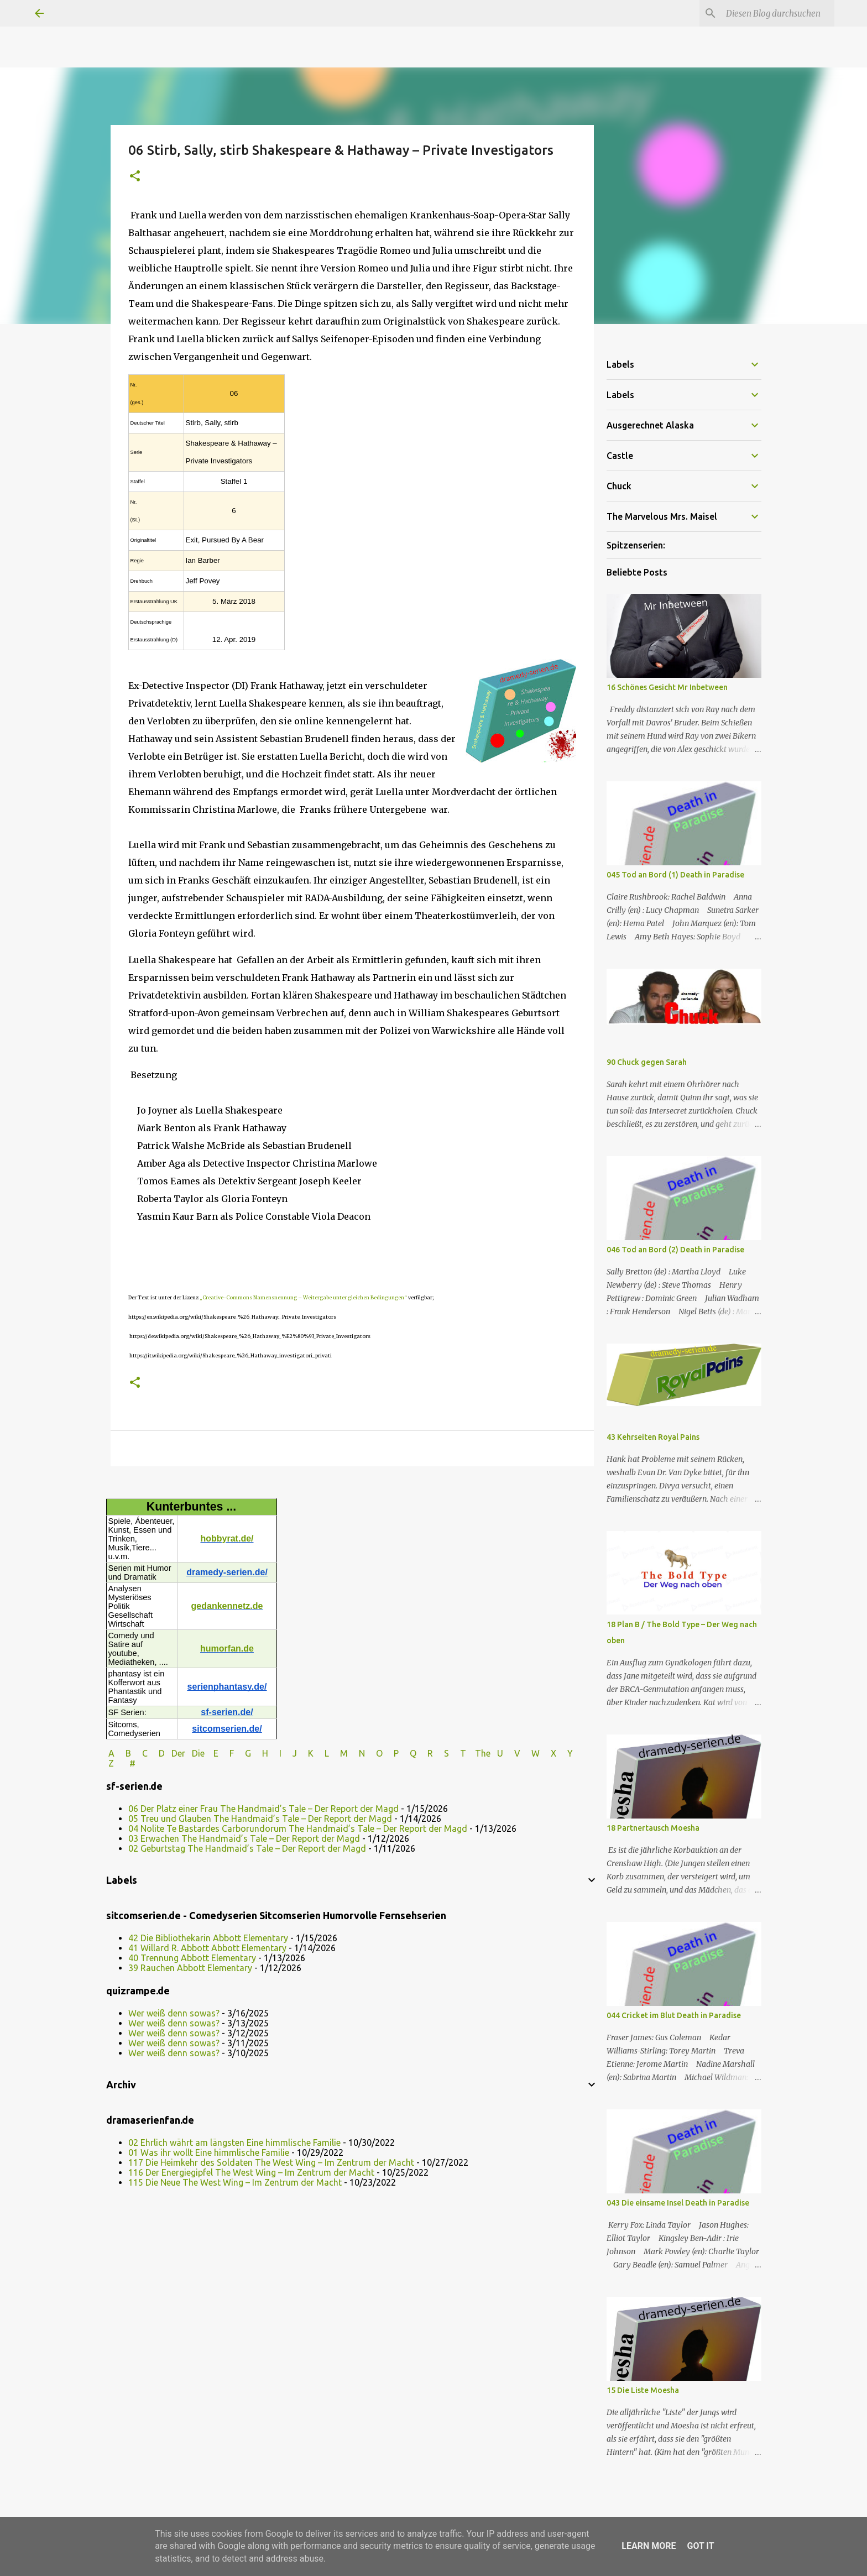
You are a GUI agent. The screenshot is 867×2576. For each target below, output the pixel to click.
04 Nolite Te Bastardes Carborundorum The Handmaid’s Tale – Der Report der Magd (297, 1828)
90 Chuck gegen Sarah (647, 1062)
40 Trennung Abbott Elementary (192, 1958)
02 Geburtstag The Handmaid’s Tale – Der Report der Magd (247, 1848)
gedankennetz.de (227, 1606)
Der (178, 1753)
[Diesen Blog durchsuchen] (776, 13)
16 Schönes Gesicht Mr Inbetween (667, 687)
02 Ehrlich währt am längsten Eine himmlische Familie (234, 2142)
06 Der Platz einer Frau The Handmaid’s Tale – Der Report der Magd (263, 1809)
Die (198, 1753)
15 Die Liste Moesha (643, 2390)
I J (289, 1753)
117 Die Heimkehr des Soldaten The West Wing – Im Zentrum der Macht (271, 2162)
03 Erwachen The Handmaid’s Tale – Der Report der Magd (244, 1838)
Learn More (648, 2546)
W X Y (553, 1753)
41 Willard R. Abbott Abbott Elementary (207, 1948)
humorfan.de (227, 1648)
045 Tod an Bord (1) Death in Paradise (675, 874)
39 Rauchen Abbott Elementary (190, 1968)
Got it (700, 2546)
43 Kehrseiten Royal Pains (653, 1437)
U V (510, 1753)
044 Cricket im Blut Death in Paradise (674, 2015)
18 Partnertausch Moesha (653, 1827)
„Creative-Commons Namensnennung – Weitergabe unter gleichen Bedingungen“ (303, 1297)
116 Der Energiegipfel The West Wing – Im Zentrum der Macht (251, 2172)
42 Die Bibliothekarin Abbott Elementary (208, 1938)
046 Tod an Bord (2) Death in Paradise (675, 1249)
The (482, 1753)
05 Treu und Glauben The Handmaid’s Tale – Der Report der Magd (260, 1818)
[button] (135, 176)
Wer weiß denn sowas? (174, 2013)
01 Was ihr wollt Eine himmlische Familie (208, 2152)
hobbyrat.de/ (226, 1538)
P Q (406, 1753)
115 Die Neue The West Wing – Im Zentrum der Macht (235, 2182)
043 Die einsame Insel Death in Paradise (678, 2202)
